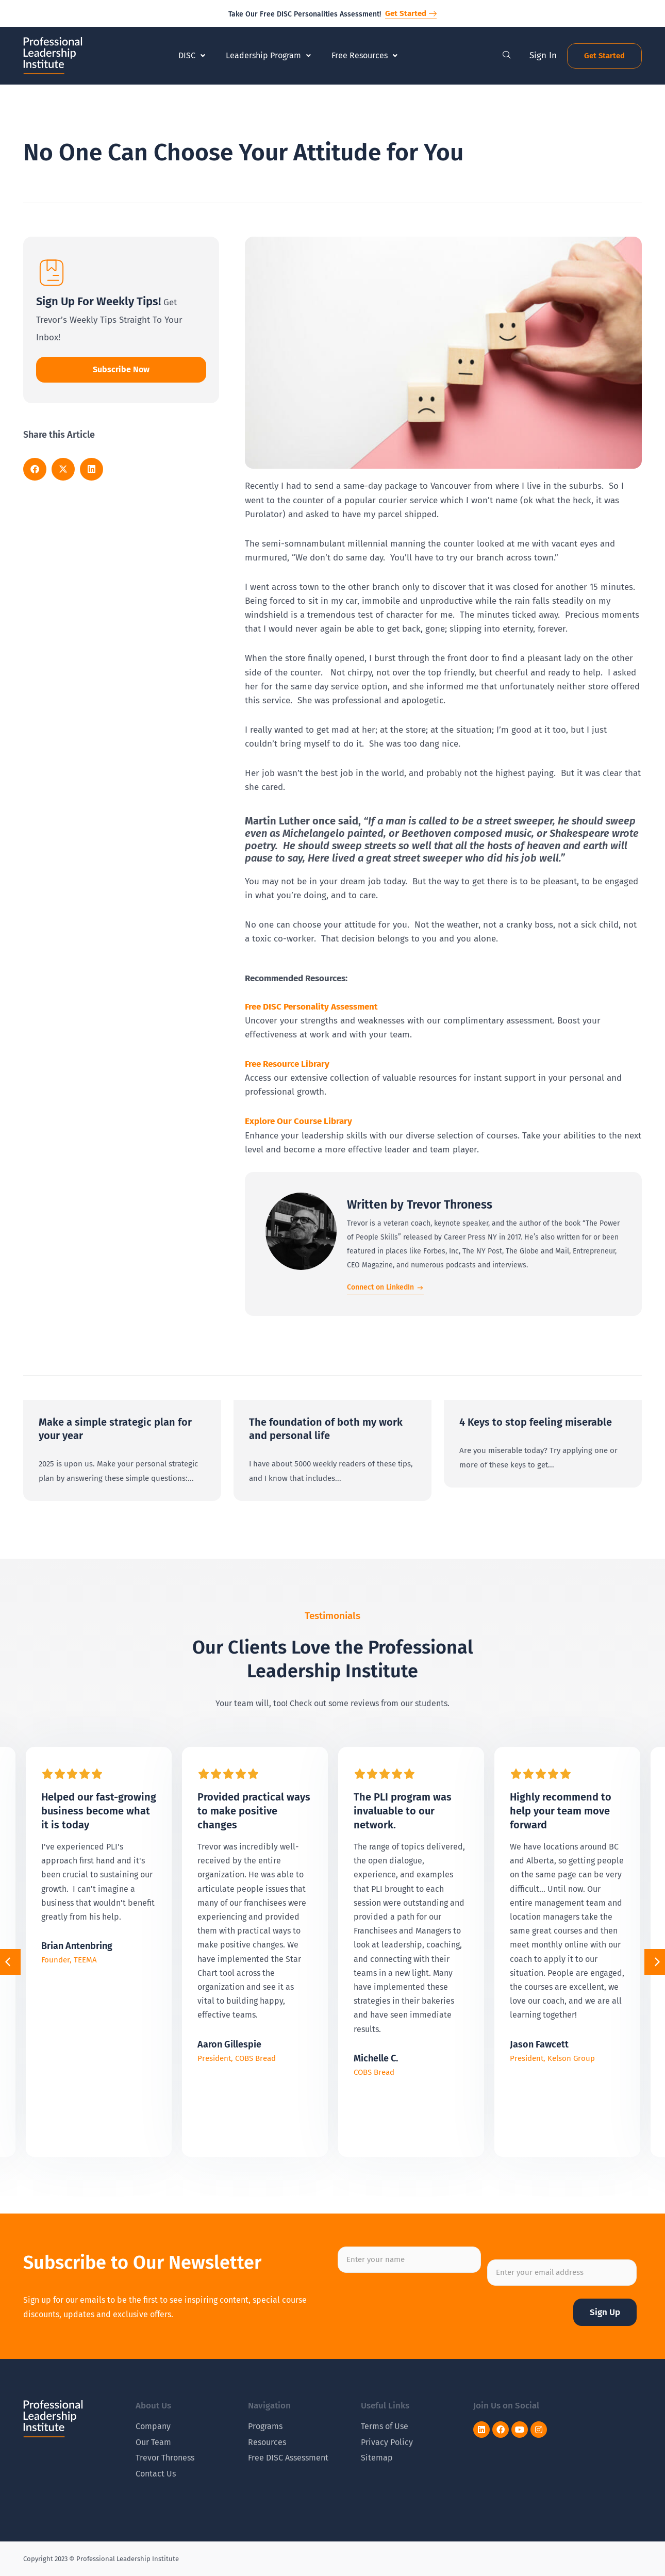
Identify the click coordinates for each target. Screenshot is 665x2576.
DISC (191, 55)
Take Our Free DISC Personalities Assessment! (304, 14)
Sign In (543, 55)
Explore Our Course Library (298, 1121)
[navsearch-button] (506, 55)
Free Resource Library (287, 1064)
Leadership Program (268, 55)
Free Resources (364, 55)
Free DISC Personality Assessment (311, 1006)
